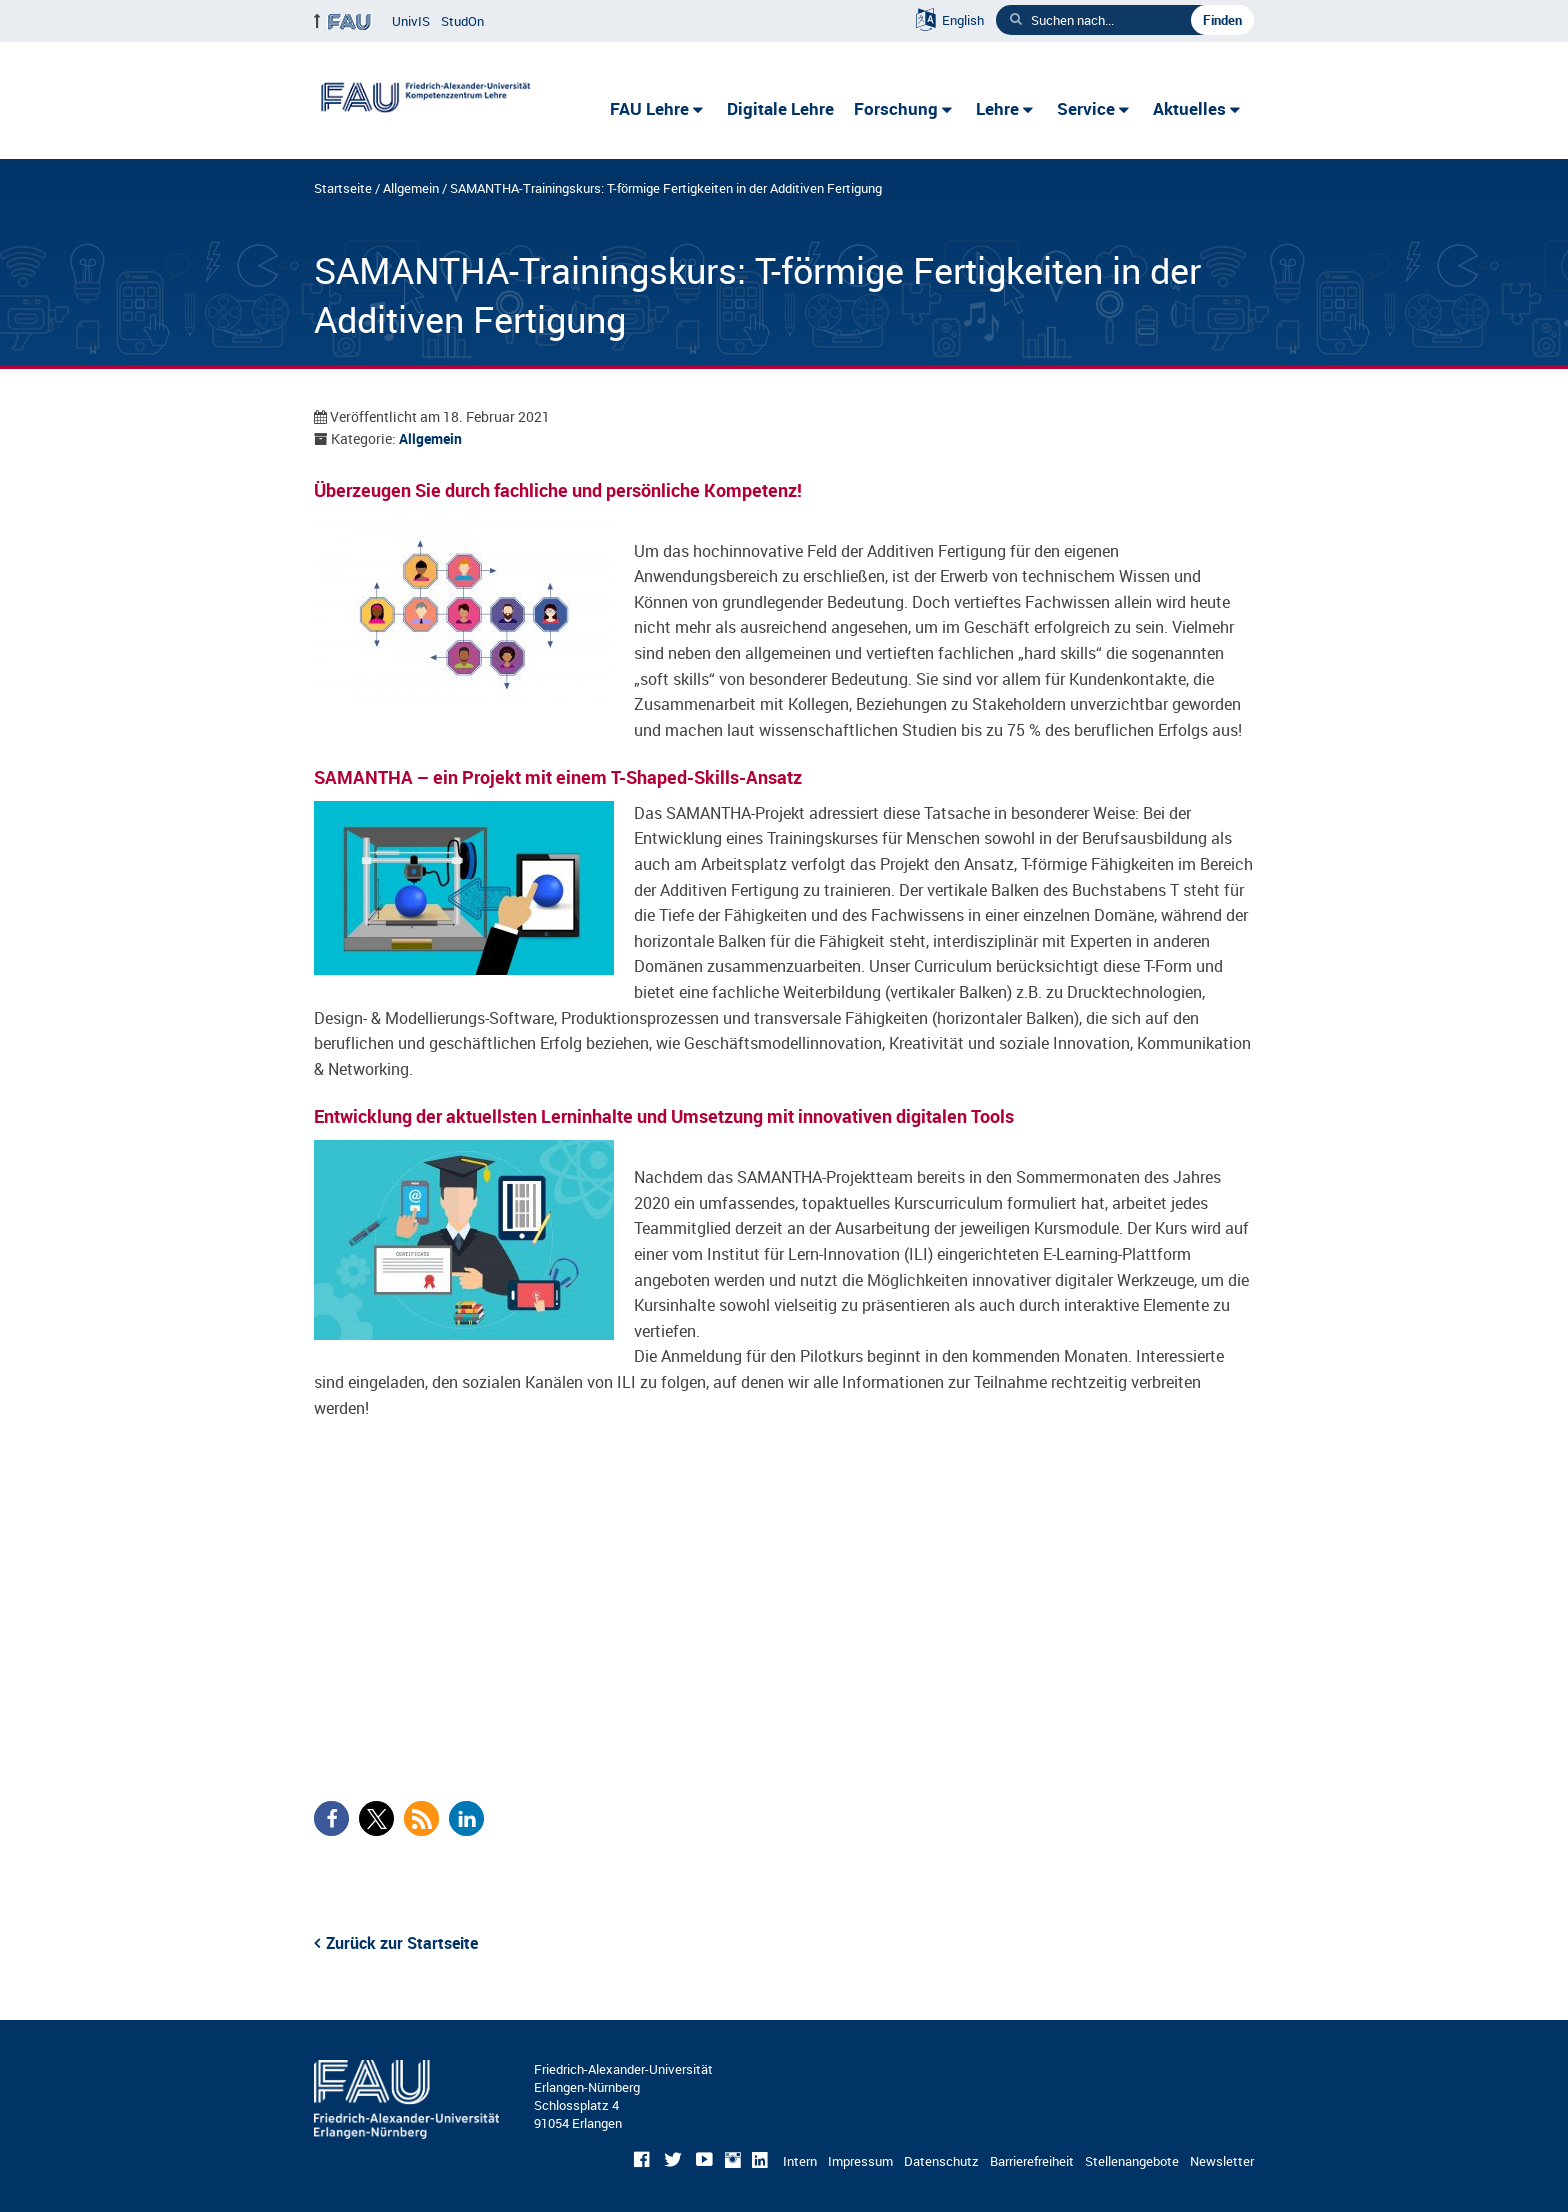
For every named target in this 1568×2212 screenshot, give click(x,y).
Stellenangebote (1132, 2161)
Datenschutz (941, 2161)
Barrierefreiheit (1032, 2161)
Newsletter (1222, 2161)
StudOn (462, 21)
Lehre (997, 108)
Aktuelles (1189, 108)
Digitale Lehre (780, 108)
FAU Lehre (649, 108)
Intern (800, 2161)
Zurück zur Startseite (402, 1943)
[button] (331, 1818)
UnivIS (411, 21)
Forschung (896, 108)
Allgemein (411, 188)
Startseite (343, 188)
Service (1086, 108)
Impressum (860, 2161)
